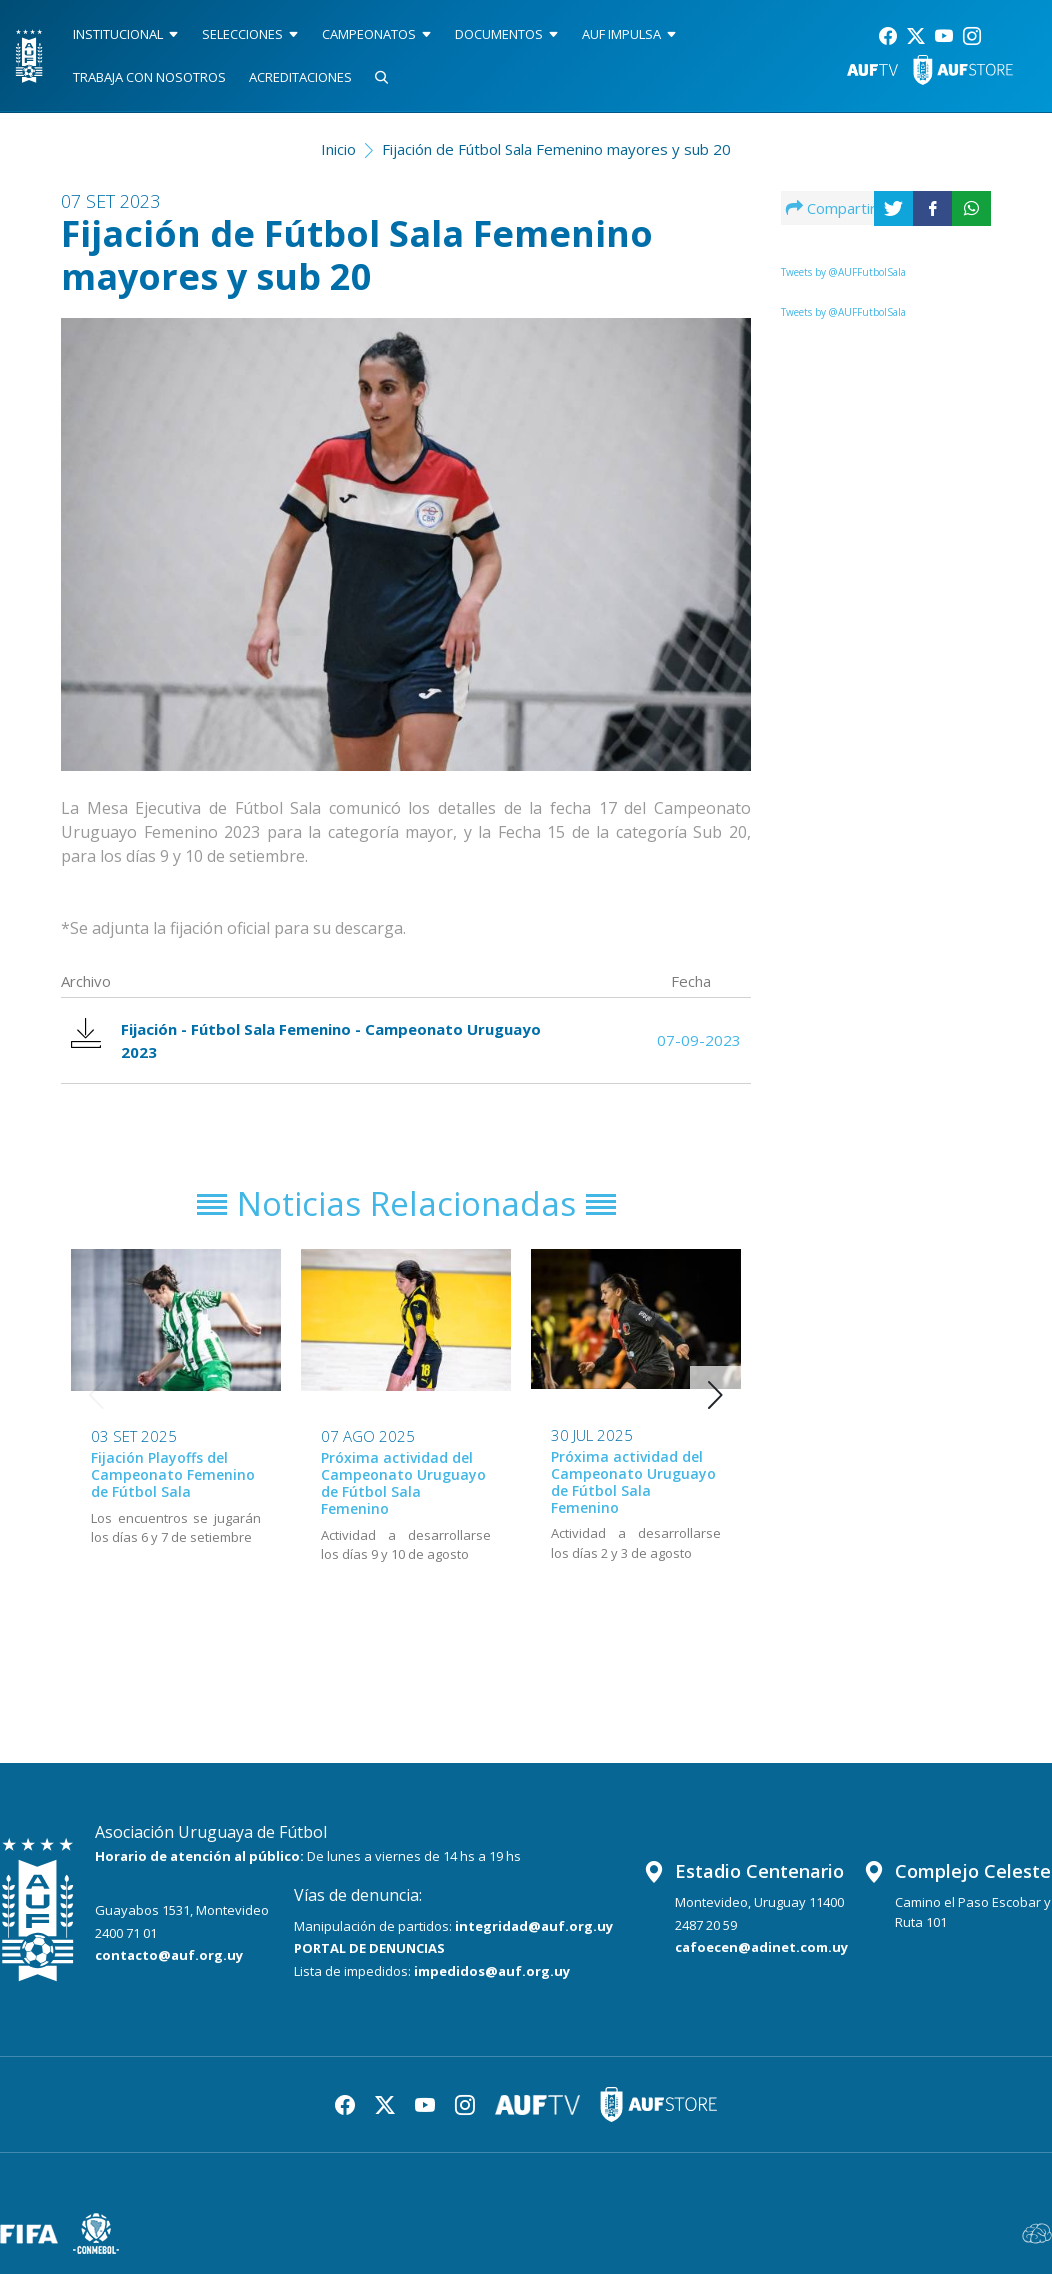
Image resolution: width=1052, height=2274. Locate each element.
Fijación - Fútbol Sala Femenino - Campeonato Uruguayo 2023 (306, 1040)
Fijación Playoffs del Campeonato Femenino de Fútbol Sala (173, 1474)
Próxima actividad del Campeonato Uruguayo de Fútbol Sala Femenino (403, 1482)
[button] (715, 1395)
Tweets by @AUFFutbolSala (843, 272)
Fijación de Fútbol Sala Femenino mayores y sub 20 (556, 149)
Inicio (338, 149)
